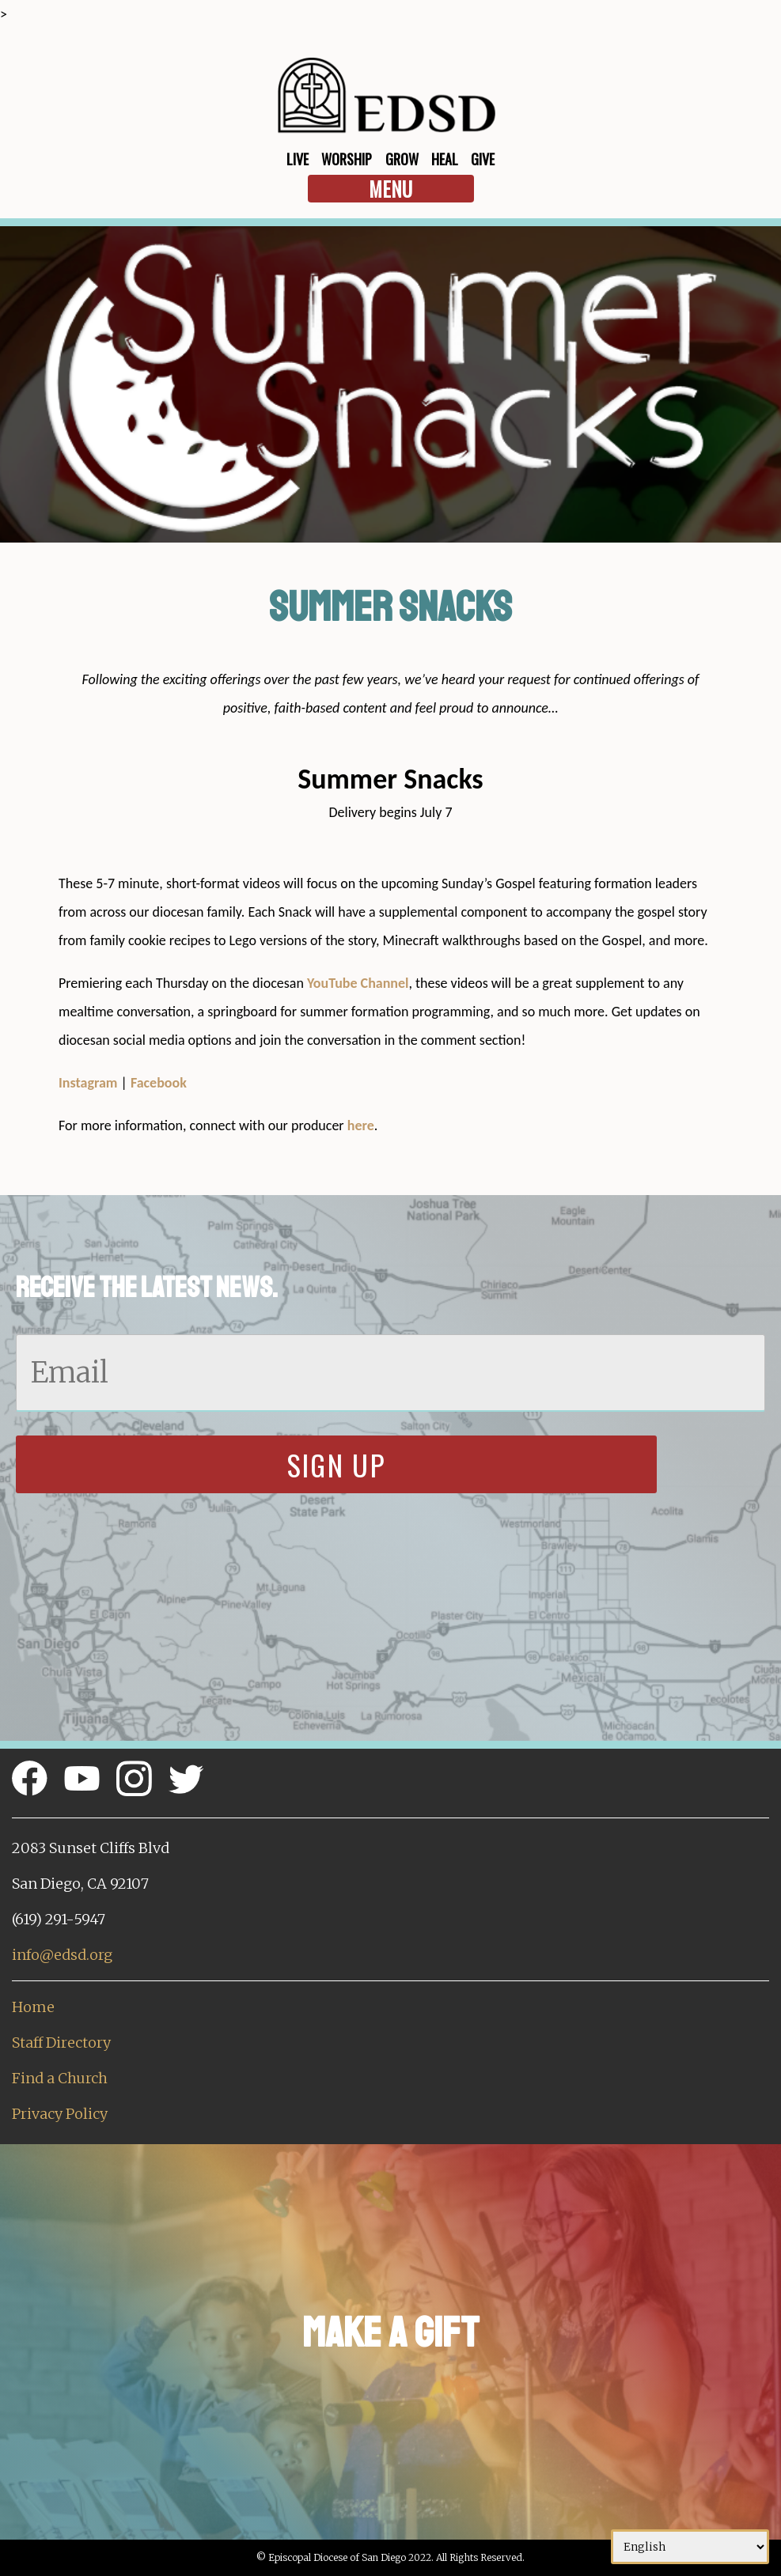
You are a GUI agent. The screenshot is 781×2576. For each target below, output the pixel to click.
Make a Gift (390, 2332)
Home (33, 2007)
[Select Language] (690, 2546)
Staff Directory (61, 2042)
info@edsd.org (62, 1955)
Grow (402, 159)
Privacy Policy (60, 2114)
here (360, 1125)
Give (483, 159)
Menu (390, 189)
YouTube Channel (358, 983)
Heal (444, 159)
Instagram (88, 1082)
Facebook (159, 1082)
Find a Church (60, 2078)
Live (297, 159)
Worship (346, 159)
